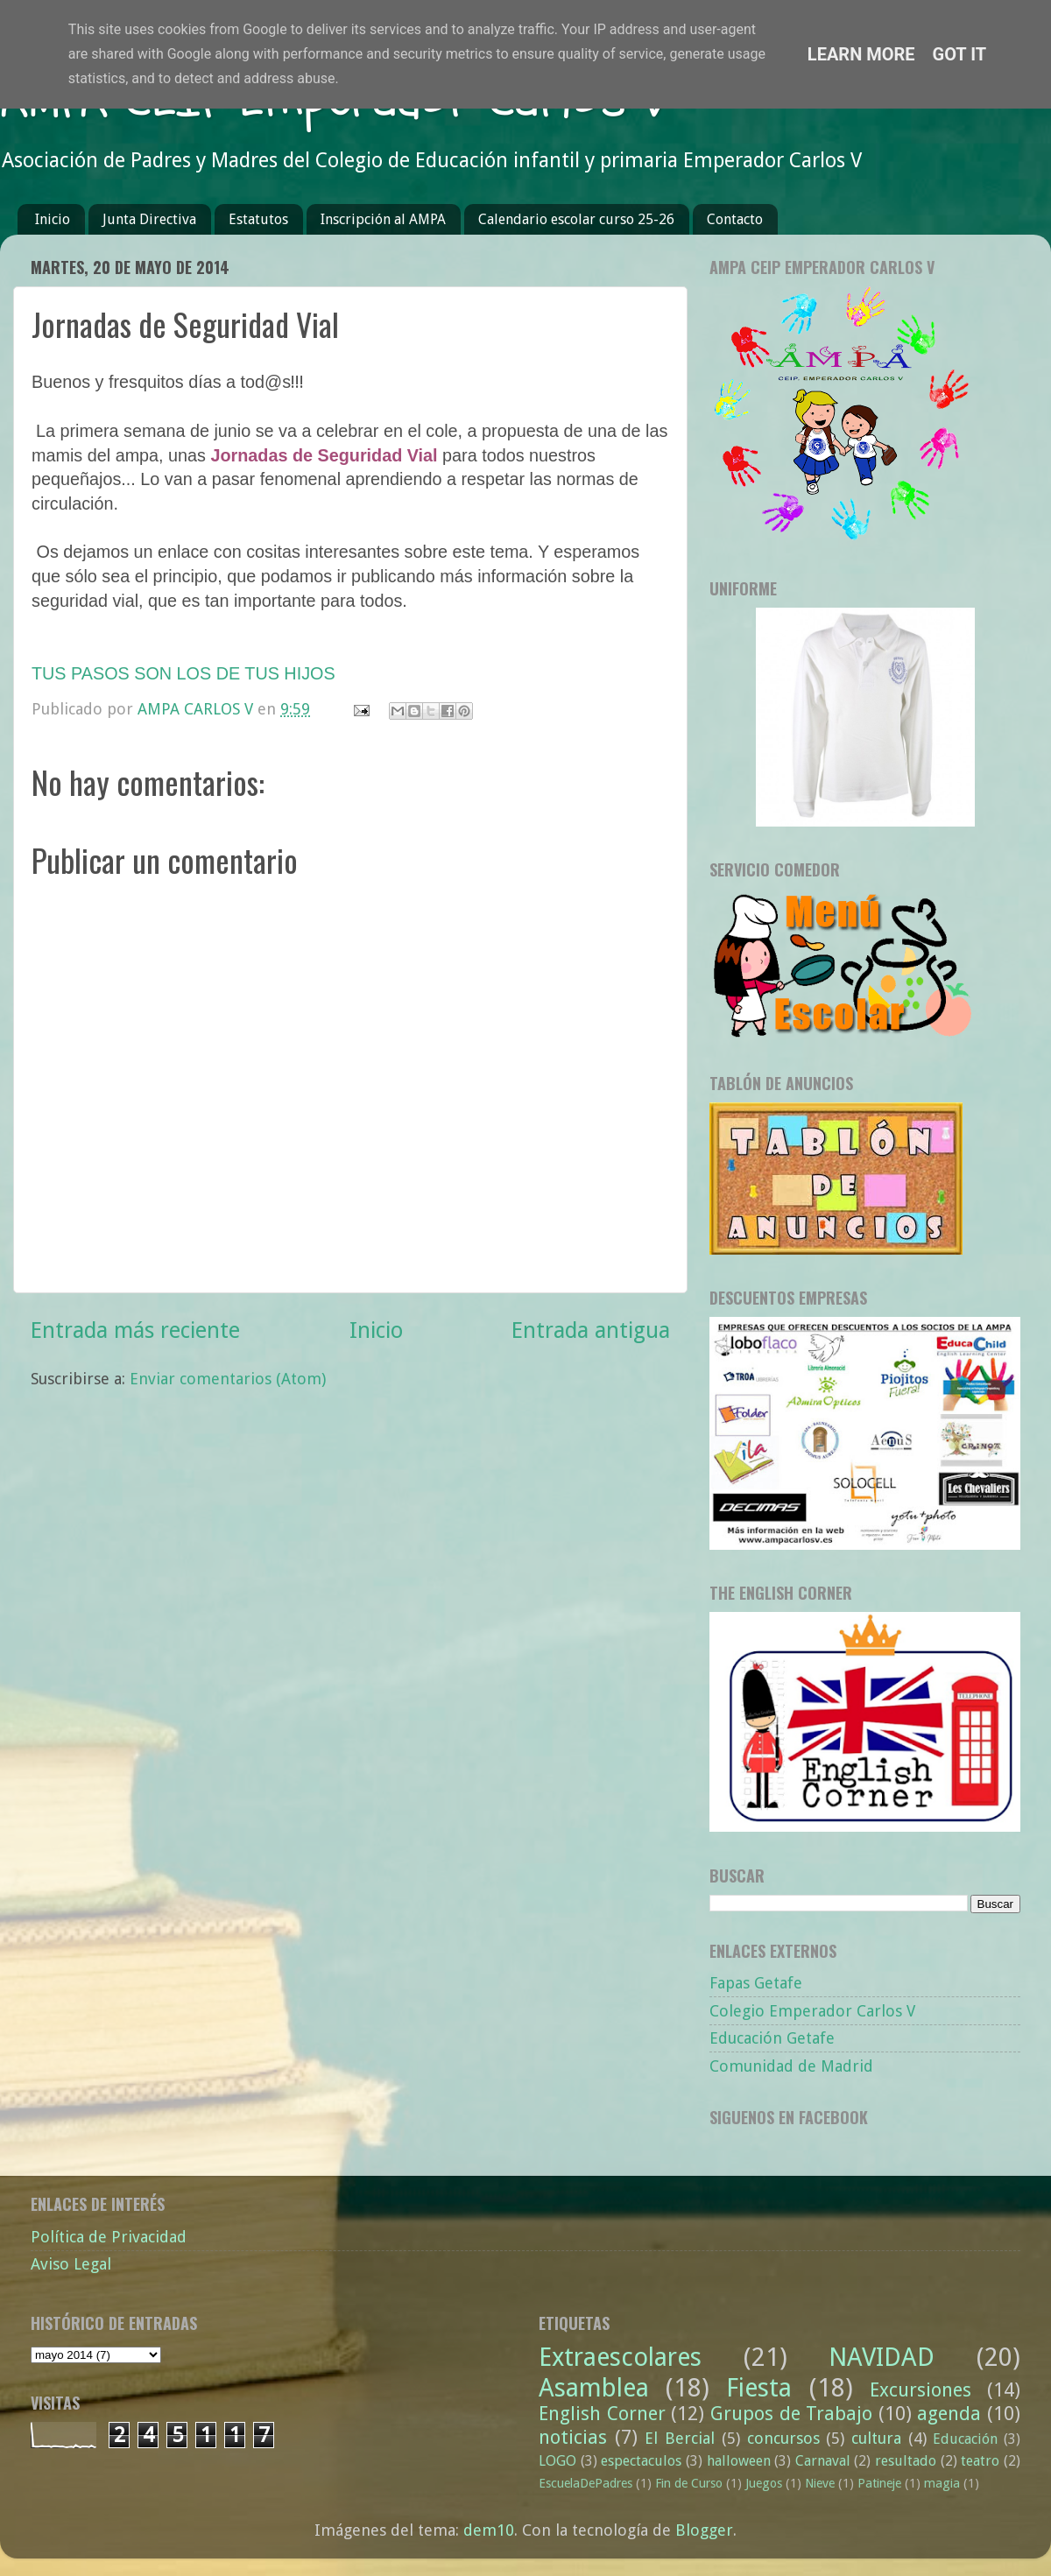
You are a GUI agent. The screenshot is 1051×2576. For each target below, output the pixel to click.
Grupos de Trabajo (791, 2414)
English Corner (602, 2414)
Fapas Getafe (755, 1983)
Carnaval (822, 2461)
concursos (783, 2438)
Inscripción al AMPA (383, 219)
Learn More (861, 54)
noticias (573, 2437)
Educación (965, 2439)
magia (942, 2483)
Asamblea (594, 2388)
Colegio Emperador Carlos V (812, 2011)
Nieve (820, 2483)
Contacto (735, 219)
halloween (739, 2461)
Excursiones (920, 2390)
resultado (905, 2461)
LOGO (557, 2461)
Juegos (763, 2483)
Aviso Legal (71, 2264)
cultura (876, 2438)
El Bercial (680, 2438)
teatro (980, 2461)
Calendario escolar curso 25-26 (576, 219)
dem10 (488, 2530)
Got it (960, 54)
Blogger (704, 2530)
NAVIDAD (882, 2357)
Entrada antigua (590, 1330)
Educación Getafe (772, 2038)
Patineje (879, 2483)
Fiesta (759, 2388)
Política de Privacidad (109, 2237)
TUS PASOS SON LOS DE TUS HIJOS (183, 673)
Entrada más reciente (135, 1330)
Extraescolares (620, 2357)
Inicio (52, 219)
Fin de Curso (689, 2483)
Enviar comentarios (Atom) (228, 1378)
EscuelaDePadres (585, 2483)
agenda (949, 2414)
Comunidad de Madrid (791, 2066)
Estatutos (258, 219)
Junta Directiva (149, 219)
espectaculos (641, 2461)
